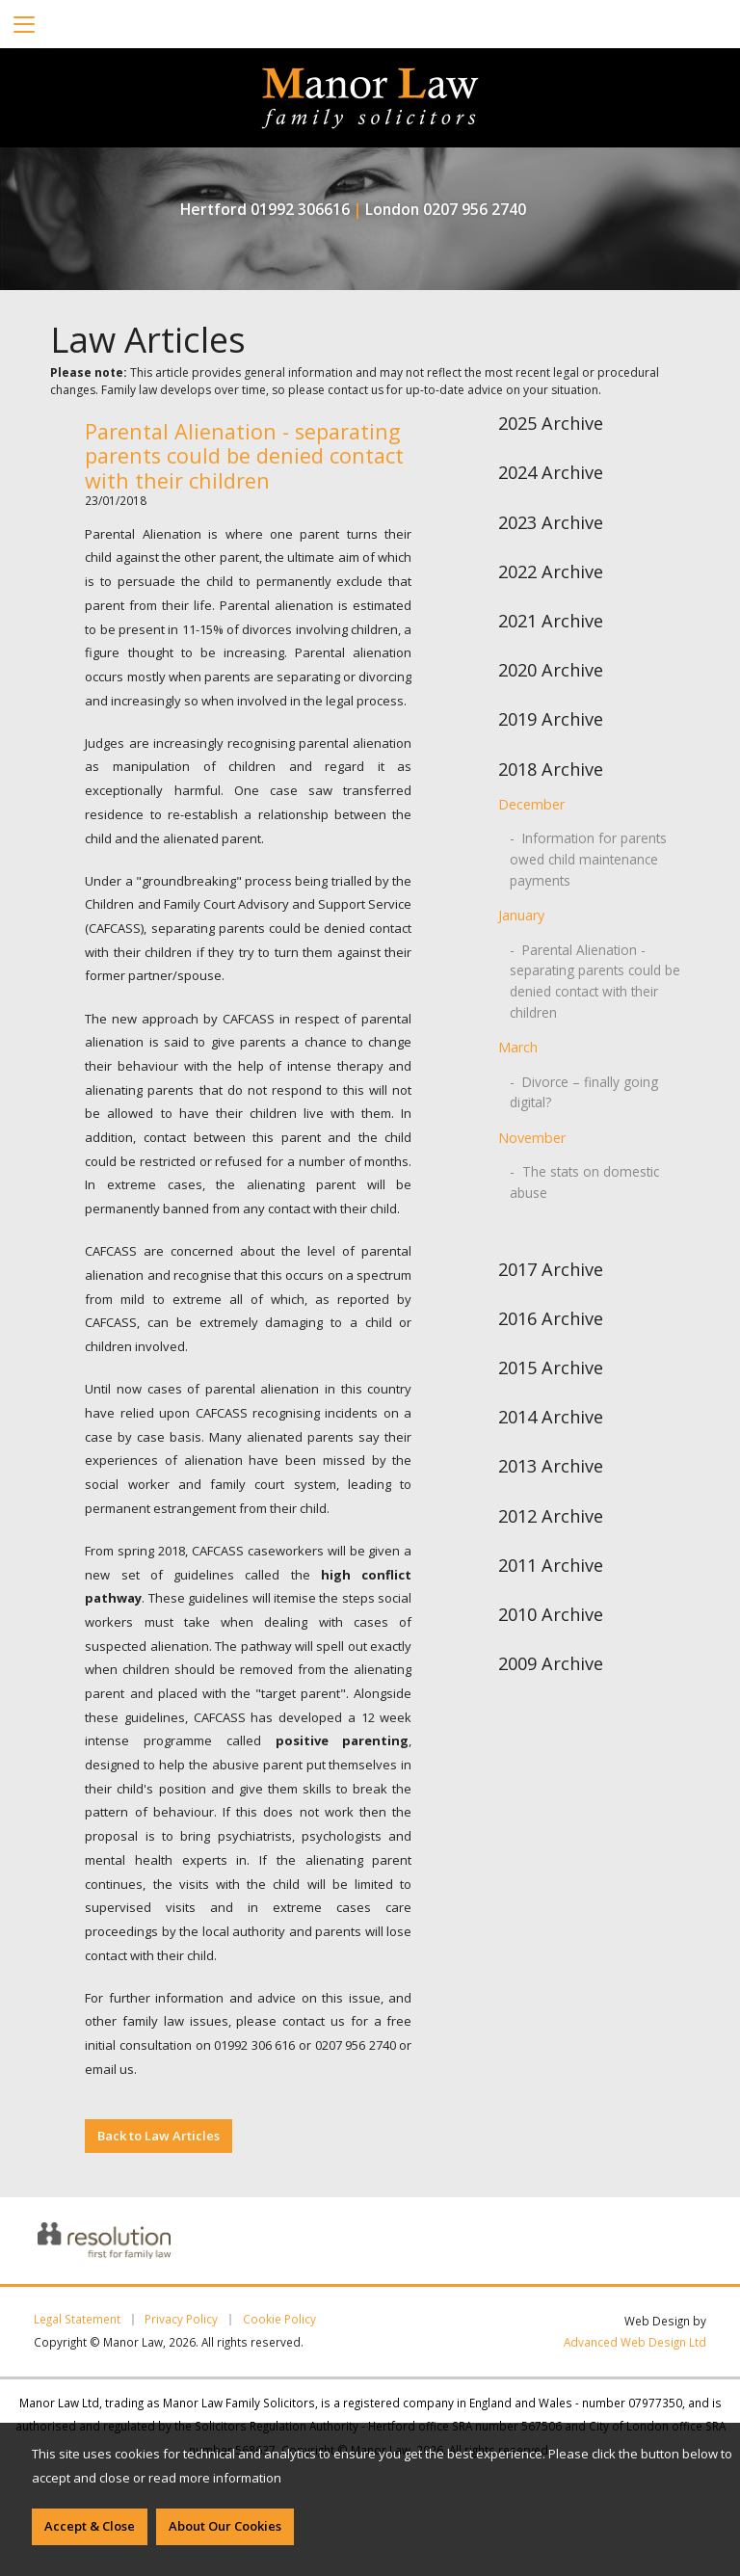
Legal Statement (77, 2319)
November (532, 1134)
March (518, 1044)
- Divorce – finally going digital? (579, 1087)
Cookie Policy (279, 2319)
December (531, 804)
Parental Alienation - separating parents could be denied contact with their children (244, 455)
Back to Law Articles (158, 2135)
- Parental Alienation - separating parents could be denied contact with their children (593, 978)
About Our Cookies (225, 2526)
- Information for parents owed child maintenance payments (584, 858)
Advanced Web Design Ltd (635, 2342)
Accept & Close (89, 2526)
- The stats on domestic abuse (579, 1177)
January (521, 914)
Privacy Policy (181, 2319)
